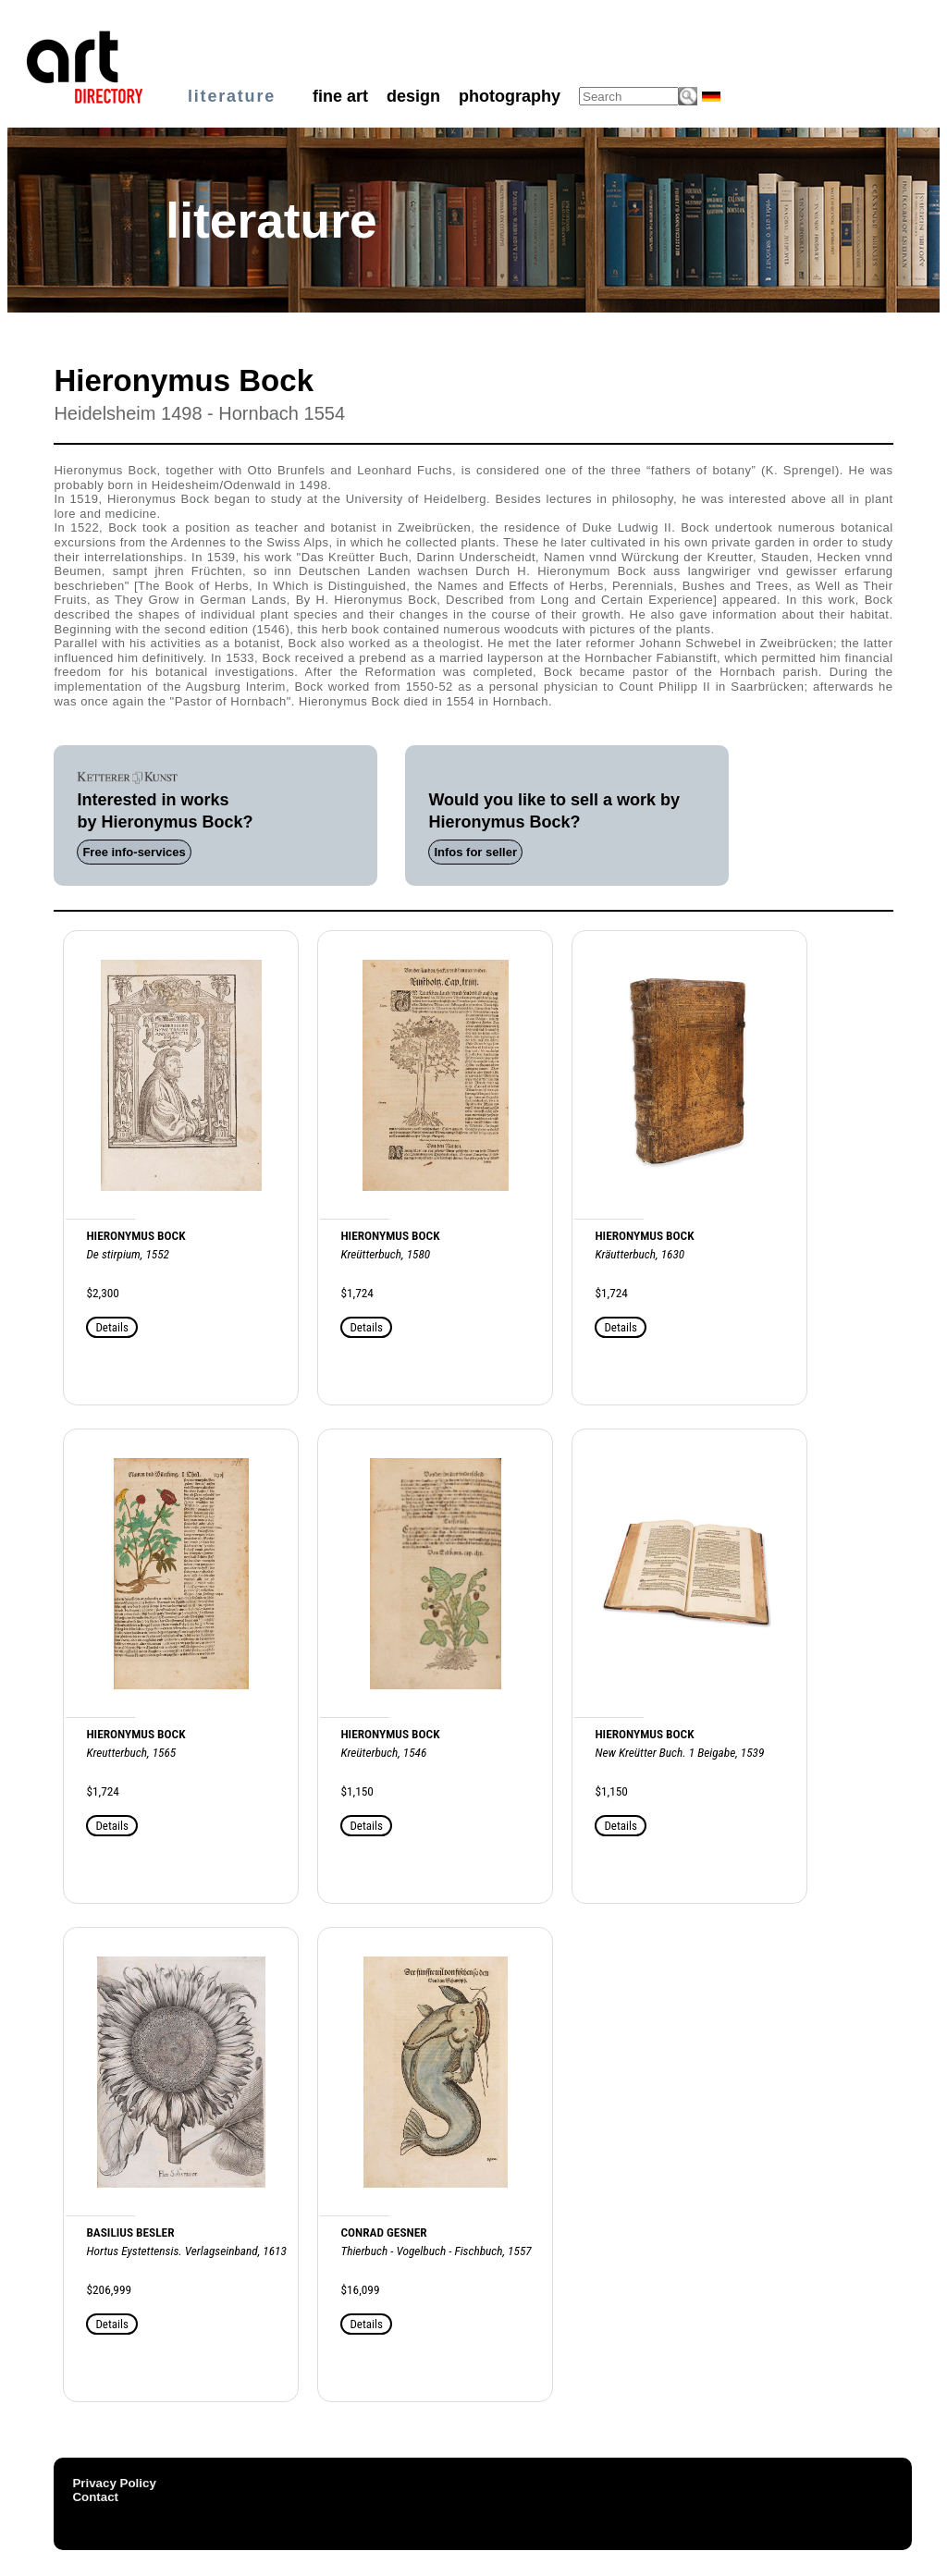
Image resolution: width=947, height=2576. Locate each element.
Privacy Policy (113, 2483)
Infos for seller (475, 852)
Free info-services (133, 852)
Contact (95, 2497)
